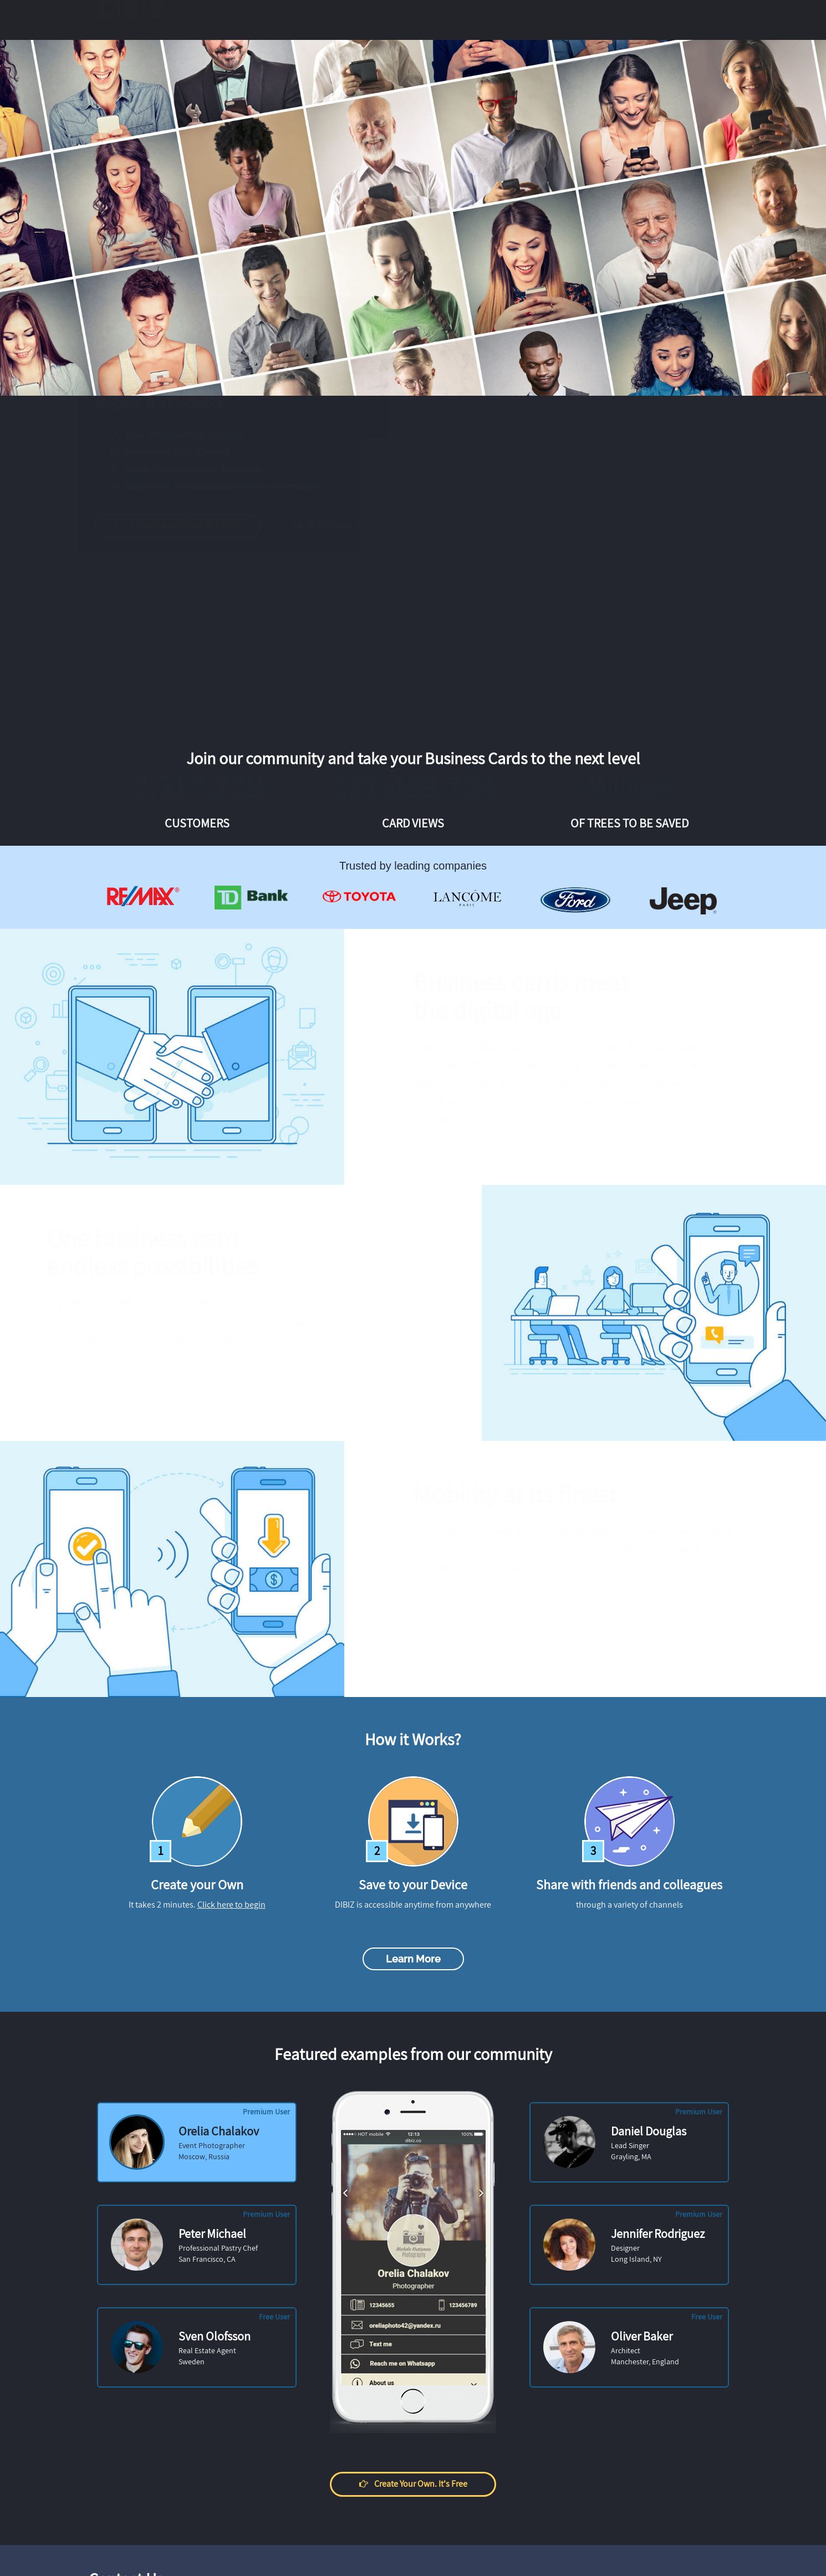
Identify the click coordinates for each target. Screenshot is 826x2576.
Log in (594, 20)
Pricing (407, 20)
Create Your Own (675, 20)
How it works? (469, 20)
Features (294, 20)
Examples (352, 20)
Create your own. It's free (188, 525)
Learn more (413, 1959)
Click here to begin (231, 1904)
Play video (333, 525)
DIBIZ (135, 20)
